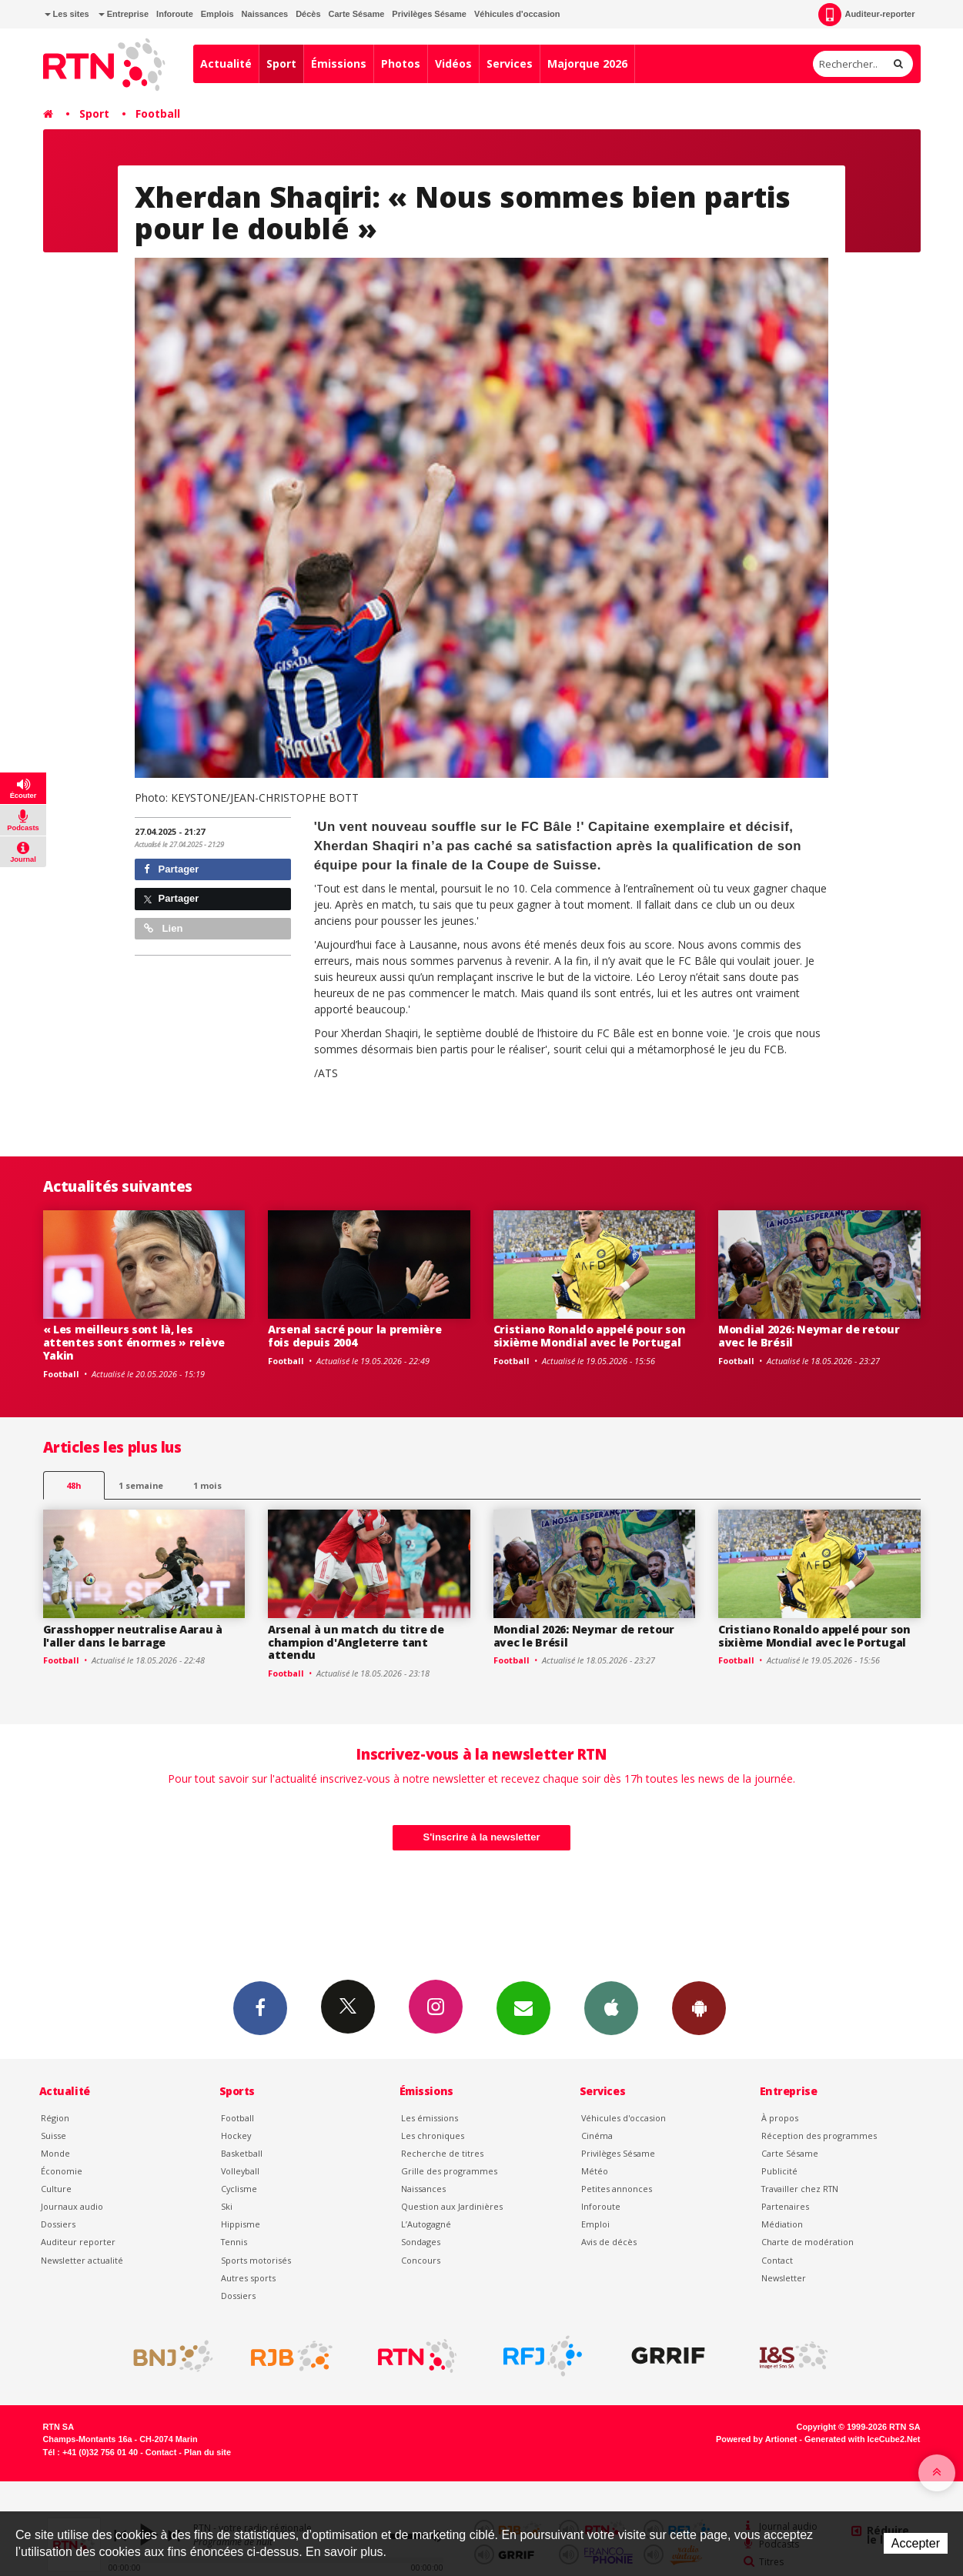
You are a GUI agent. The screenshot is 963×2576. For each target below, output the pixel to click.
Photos (400, 63)
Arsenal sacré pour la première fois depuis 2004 (355, 1336)
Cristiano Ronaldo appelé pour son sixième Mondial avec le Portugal (589, 1336)
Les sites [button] (67, 13)
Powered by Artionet (756, 2439)
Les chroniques (432, 2136)
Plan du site (207, 2452)
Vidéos (453, 63)
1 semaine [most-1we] (141, 1485)
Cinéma (597, 2136)
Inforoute (174, 13)
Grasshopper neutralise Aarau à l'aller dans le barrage (133, 1636)
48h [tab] (73, 1485)
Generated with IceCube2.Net (862, 2439)
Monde (55, 2153)
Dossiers (58, 2224)
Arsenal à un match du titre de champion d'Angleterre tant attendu (356, 1642)
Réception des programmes (819, 2136)
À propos (779, 2118)
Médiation (782, 2224)
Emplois (217, 13)
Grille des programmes (449, 2171)
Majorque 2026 (587, 63)
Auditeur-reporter (866, 14)
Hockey (236, 2136)
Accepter (915, 2543)
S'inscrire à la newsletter (481, 1837)
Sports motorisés (256, 2260)
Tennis (234, 2242)
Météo (594, 2171)
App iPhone (611, 2007)
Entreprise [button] (124, 13)
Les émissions (429, 2118)
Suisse (53, 2136)
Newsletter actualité (82, 2260)
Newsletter (783, 2278)
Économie (61, 2171)
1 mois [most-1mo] (207, 1485)
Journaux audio (72, 2206)
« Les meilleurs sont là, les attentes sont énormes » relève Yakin (134, 1342)
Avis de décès (609, 2242)
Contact (777, 2260)
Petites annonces (616, 2189)
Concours (420, 2260)
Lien (163, 928)
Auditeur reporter (78, 2242)
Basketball (241, 2153)
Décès (308, 13)
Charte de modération (807, 2242)
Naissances (265, 13)
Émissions (338, 63)
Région (55, 2118)
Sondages (420, 2242)
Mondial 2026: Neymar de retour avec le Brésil (809, 1336)
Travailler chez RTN (799, 2189)
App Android (699, 2007)
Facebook (260, 2007)
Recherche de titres (442, 2153)
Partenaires (785, 2206)
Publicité (779, 2171)
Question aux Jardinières (452, 2206)
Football (157, 113)
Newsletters (523, 2007)
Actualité (226, 63)
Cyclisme (239, 2189)
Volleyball (240, 2171)
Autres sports (248, 2278)
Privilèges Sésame (429, 13)
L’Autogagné (426, 2224)
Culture (56, 2189)
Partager (171, 869)
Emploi (595, 2224)
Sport (281, 63)
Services (510, 63)
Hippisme (240, 2224)
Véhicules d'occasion (517, 13)
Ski (226, 2206)
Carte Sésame (357, 13)
